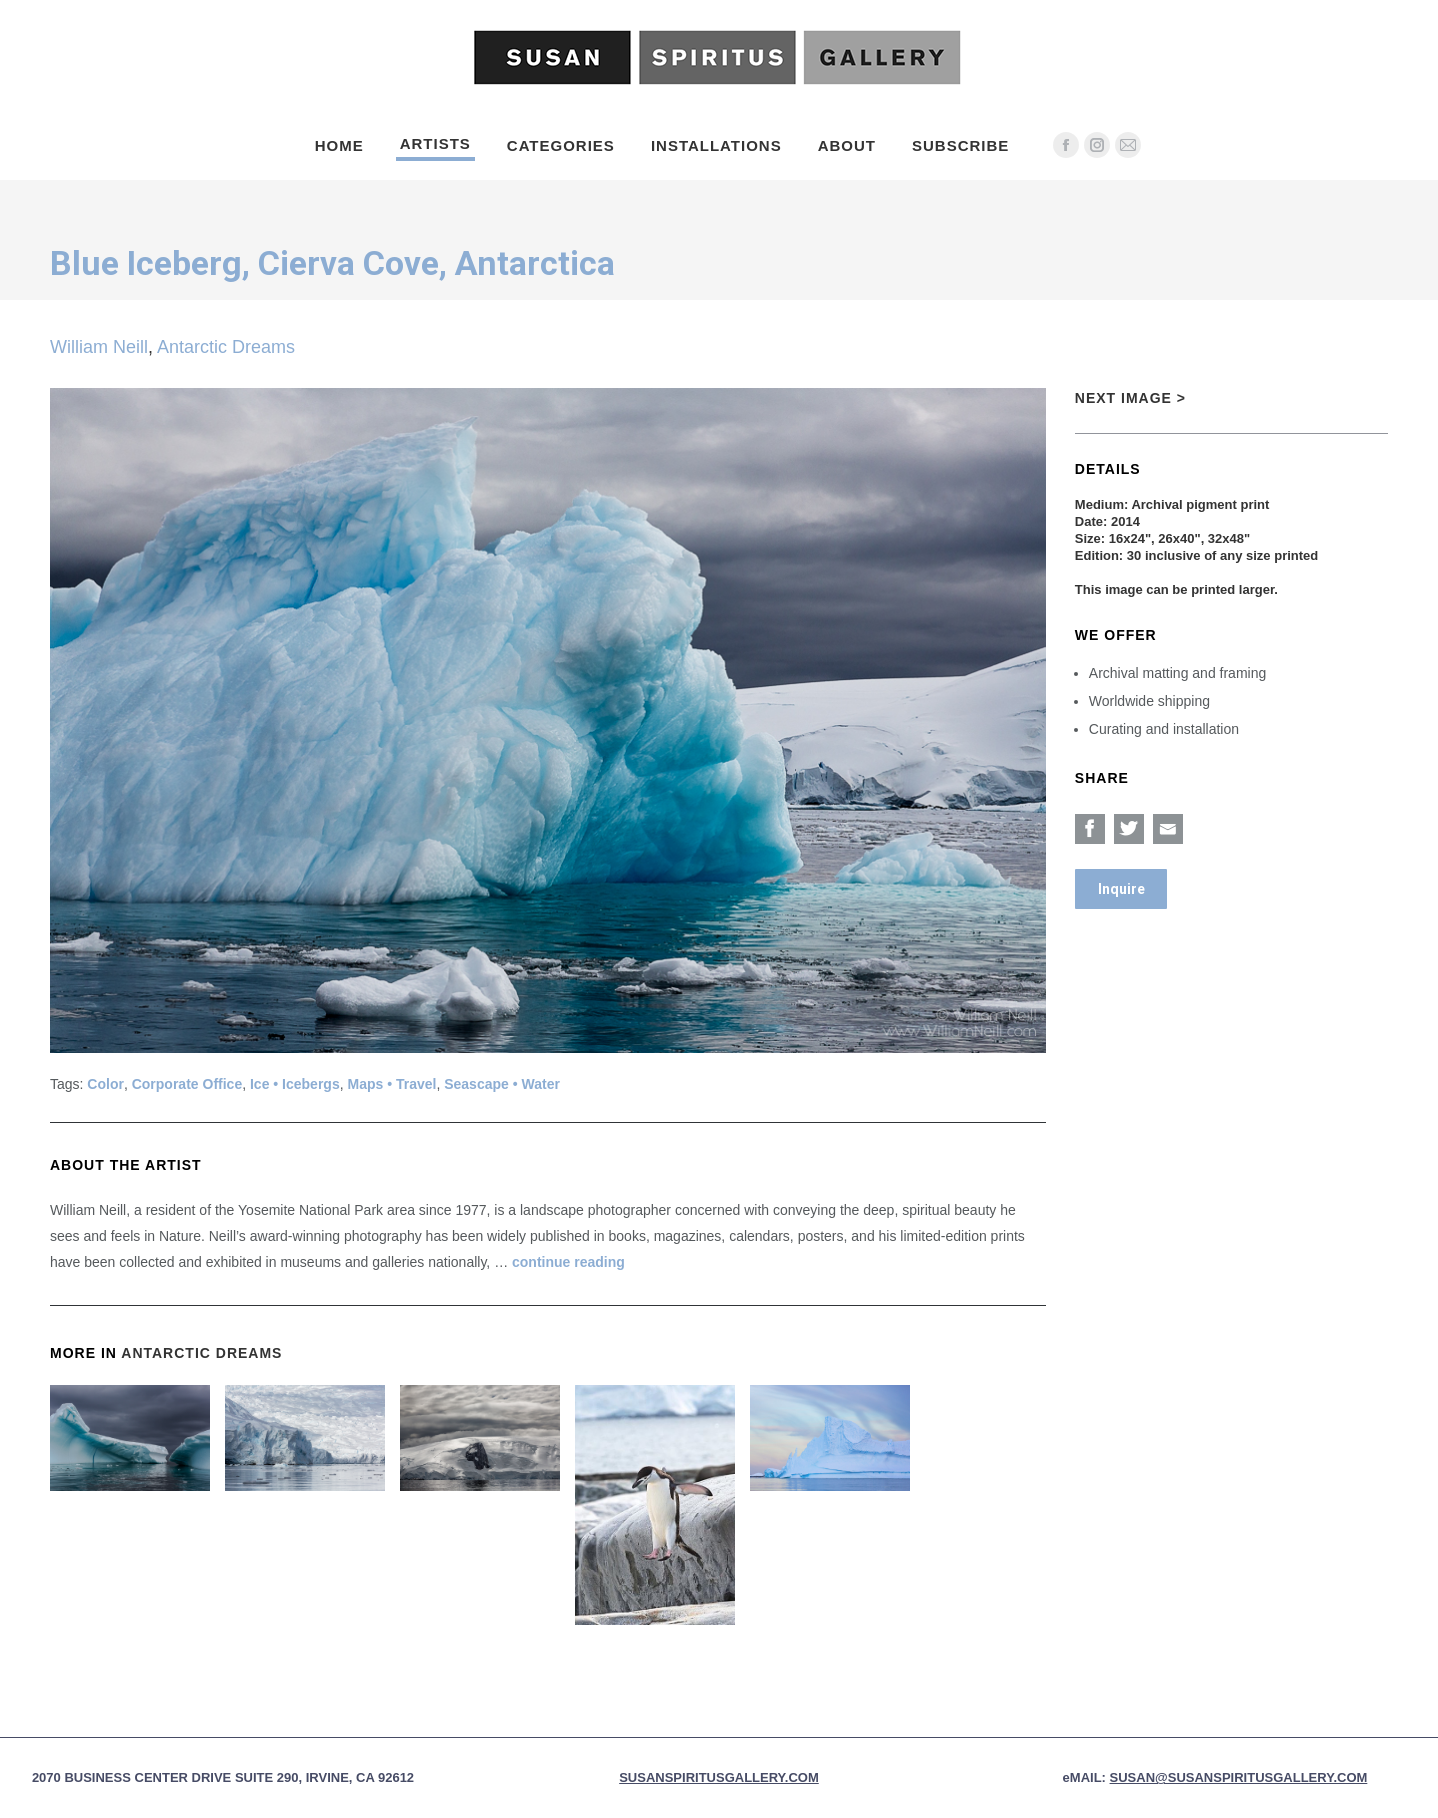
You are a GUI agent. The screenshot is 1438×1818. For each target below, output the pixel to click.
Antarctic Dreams (226, 347)
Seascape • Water (502, 1084)
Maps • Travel (391, 1084)
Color (105, 1084)
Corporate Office (187, 1084)
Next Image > (1130, 398)
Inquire (1121, 889)
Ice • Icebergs (295, 1084)
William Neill (99, 347)
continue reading (568, 1262)
